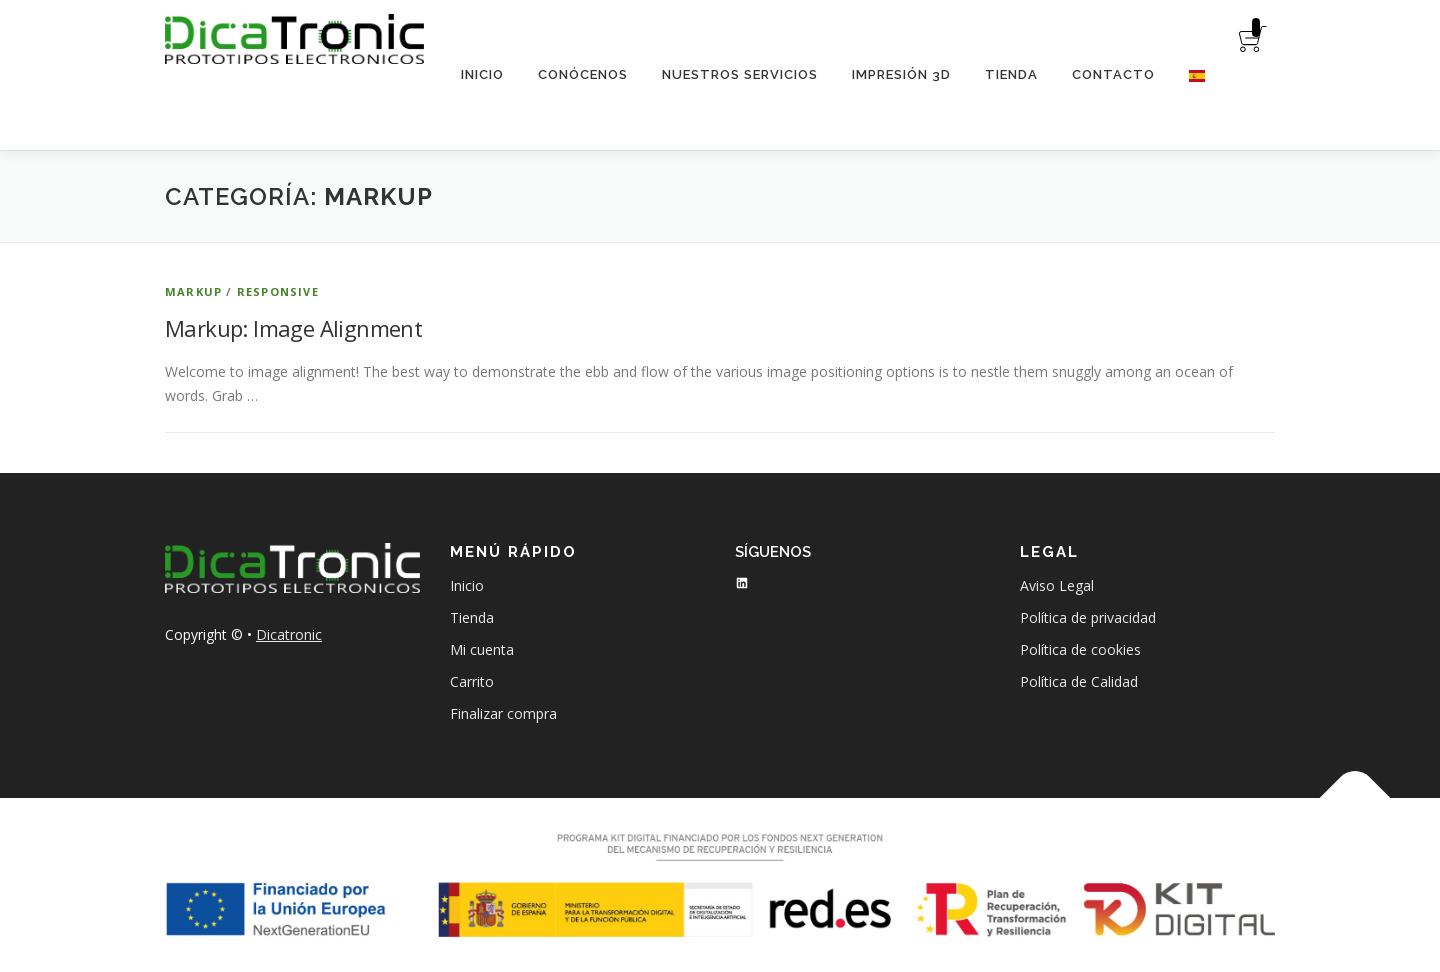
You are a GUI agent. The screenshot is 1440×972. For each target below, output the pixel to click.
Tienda (1011, 74)
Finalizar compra (503, 713)
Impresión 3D (901, 74)
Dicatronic (289, 634)
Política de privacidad (1088, 617)
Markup (193, 291)
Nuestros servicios (740, 74)
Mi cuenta (482, 649)
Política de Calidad (1079, 681)
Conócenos (583, 74)
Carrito (472, 681)
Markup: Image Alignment (293, 328)
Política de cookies (1080, 649)
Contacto (1113, 74)
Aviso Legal (1057, 585)
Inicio (482, 74)
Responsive (278, 291)
